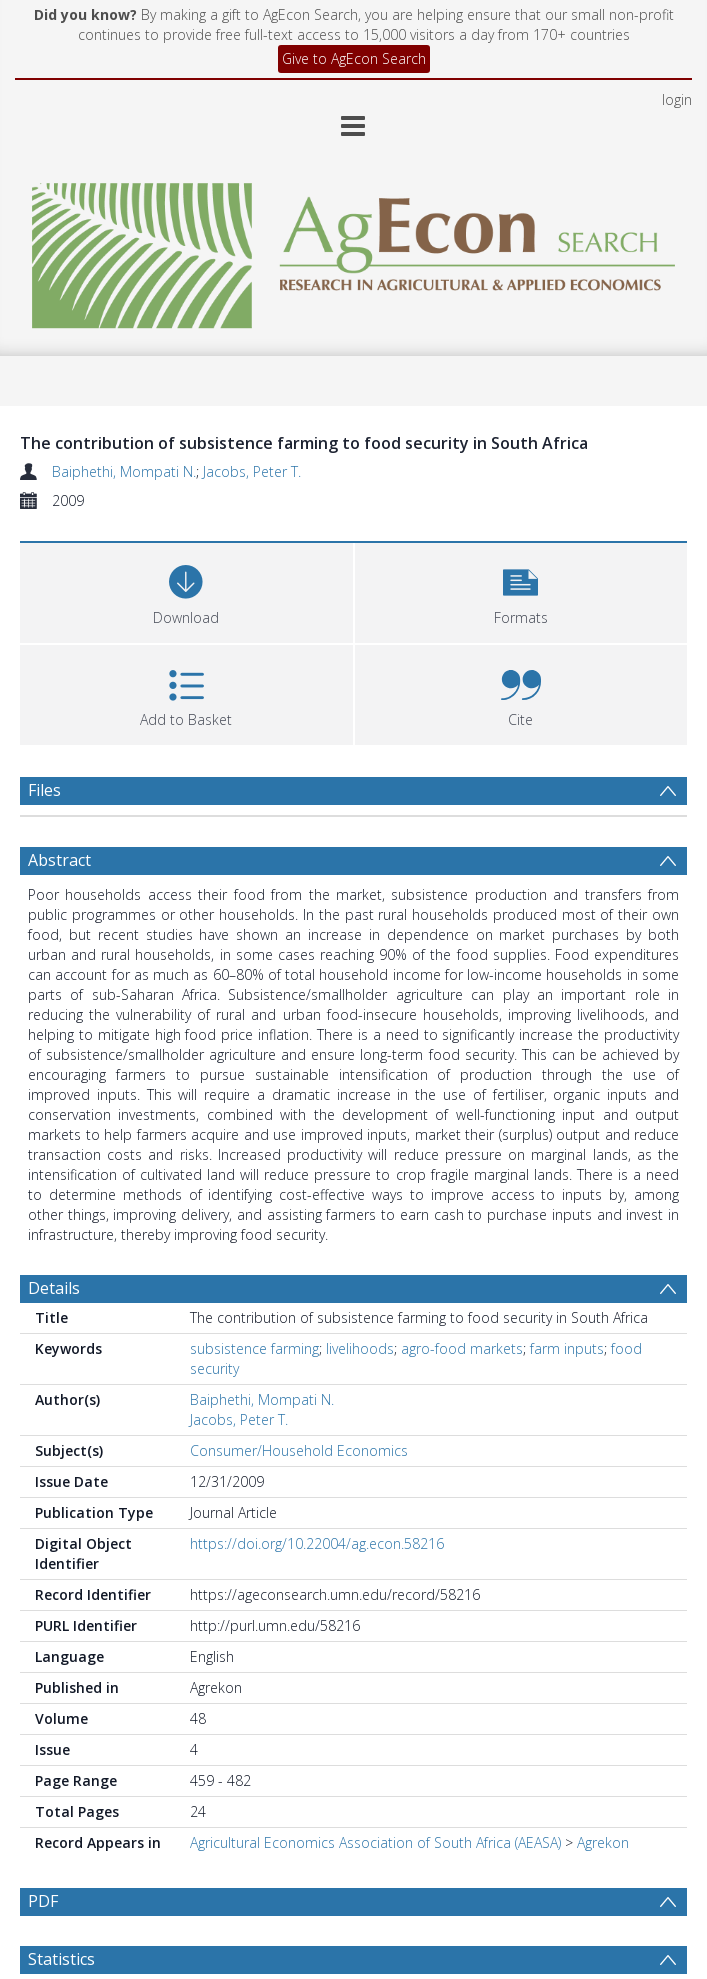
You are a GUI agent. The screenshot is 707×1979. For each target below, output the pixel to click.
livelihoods (360, 1348)
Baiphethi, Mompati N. (124, 471)
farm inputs (567, 1348)
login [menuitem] (677, 99)
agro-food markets (462, 1348)
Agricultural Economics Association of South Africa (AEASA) (375, 1842)
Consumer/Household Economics (299, 1450)
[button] (521, 590)
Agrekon (603, 1842)
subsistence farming (254, 1348)
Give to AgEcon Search (354, 58)
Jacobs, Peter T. (252, 471)
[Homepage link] (353, 250)
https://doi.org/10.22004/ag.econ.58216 (317, 1543)
